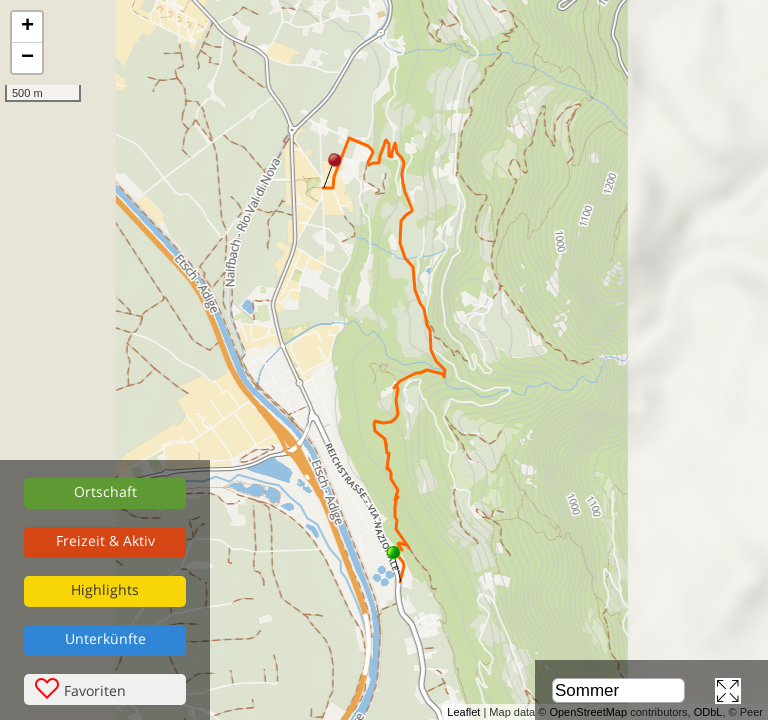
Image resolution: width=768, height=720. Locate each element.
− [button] (27, 58)
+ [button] (27, 27)
